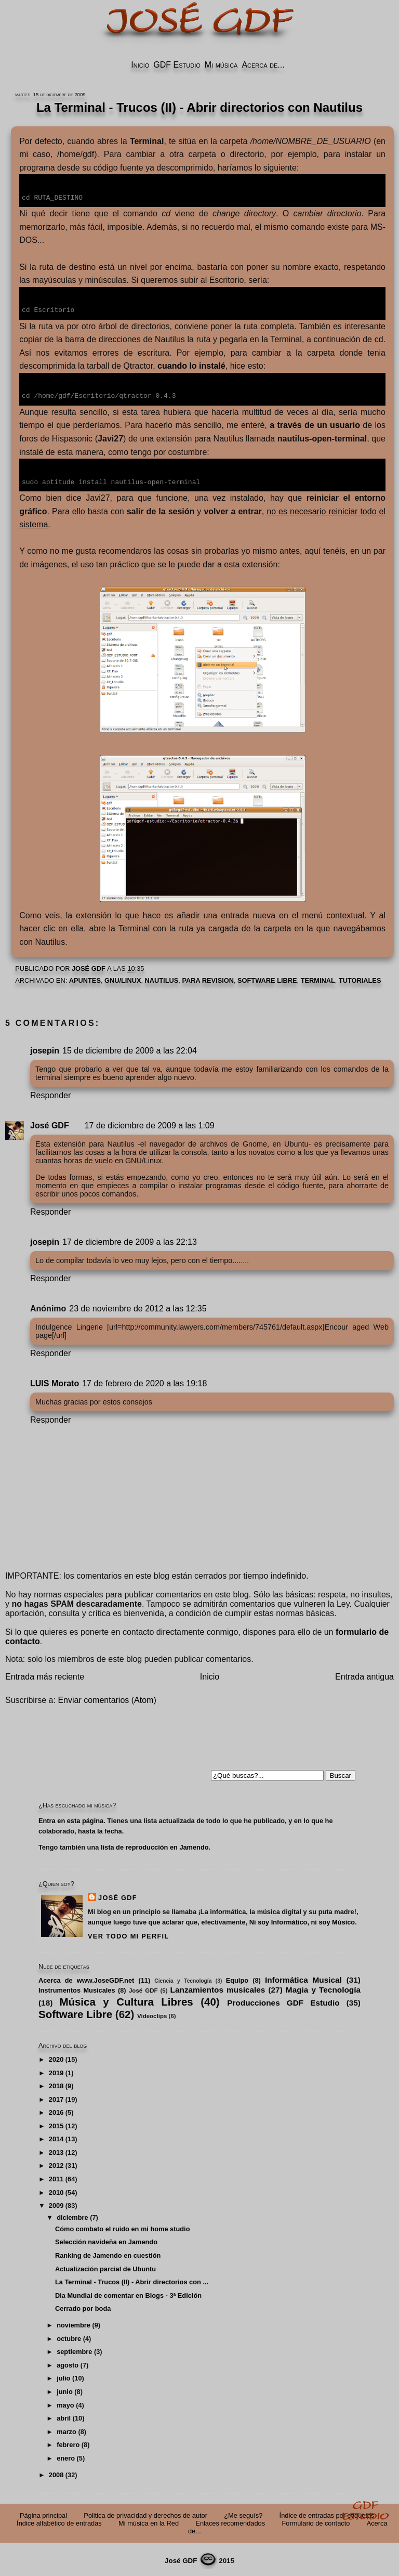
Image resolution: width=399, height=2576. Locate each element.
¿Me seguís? (243, 2513)
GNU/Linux (122, 978)
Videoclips (152, 2014)
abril (64, 2416)
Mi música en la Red (148, 2521)
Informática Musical (303, 1977)
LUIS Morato (54, 1381)
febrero (68, 2443)
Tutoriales (360, 978)
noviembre (73, 2323)
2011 (56, 2177)
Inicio (140, 64)
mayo (65, 2403)
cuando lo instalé (191, 364)
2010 (56, 2190)
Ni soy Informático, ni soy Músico (302, 1920)
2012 (56, 2163)
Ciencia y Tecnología (182, 1979)
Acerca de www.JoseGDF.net (86, 1978)
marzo (66, 2430)
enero (66, 2456)
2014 (56, 2137)
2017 (56, 2097)
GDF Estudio (176, 64)
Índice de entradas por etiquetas (327, 2513)
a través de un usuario (315, 423)
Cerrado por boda (83, 2306)
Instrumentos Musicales (76, 1988)
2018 (56, 2084)
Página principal (43, 2513)
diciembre (72, 2215)
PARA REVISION (208, 978)
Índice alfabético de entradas (59, 2521)
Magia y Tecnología (323, 1987)
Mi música (221, 64)
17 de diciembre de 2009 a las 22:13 (129, 1239)
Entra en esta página (70, 1819)
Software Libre (267, 978)
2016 (56, 2110)
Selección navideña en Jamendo (106, 2240)
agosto (67, 2363)
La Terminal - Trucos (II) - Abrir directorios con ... (131, 2280)
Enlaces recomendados (230, 2521)
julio (63, 2376)
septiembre (74, 2349)
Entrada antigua (364, 1674)
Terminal (318, 978)
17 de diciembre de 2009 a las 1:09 (150, 1123)
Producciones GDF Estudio (283, 2000)
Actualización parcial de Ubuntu (105, 2267)
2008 (56, 2473)
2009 (56, 2203)
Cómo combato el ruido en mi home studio (122, 2227)
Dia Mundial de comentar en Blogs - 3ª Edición (128, 2293)
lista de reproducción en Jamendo (155, 1845)
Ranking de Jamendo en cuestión (108, 2253)
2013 (56, 2150)
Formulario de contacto (316, 2521)
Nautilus (162, 978)
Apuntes (85, 978)
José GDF (49, 1123)
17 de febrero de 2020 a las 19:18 (144, 1381)
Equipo (237, 1978)
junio (65, 2389)
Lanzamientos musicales (217, 1987)
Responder (50, 1093)
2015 (56, 2124)
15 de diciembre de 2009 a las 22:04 (129, 1048)
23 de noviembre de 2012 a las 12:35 (137, 1306)
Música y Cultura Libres (126, 2000)
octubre (69, 2336)
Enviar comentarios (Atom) (107, 1698)
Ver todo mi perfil (128, 1934)
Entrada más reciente (44, 1674)
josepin (44, 1048)
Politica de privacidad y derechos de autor (145, 2513)
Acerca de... (263, 64)
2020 (56, 2057)
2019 (56, 2071)
